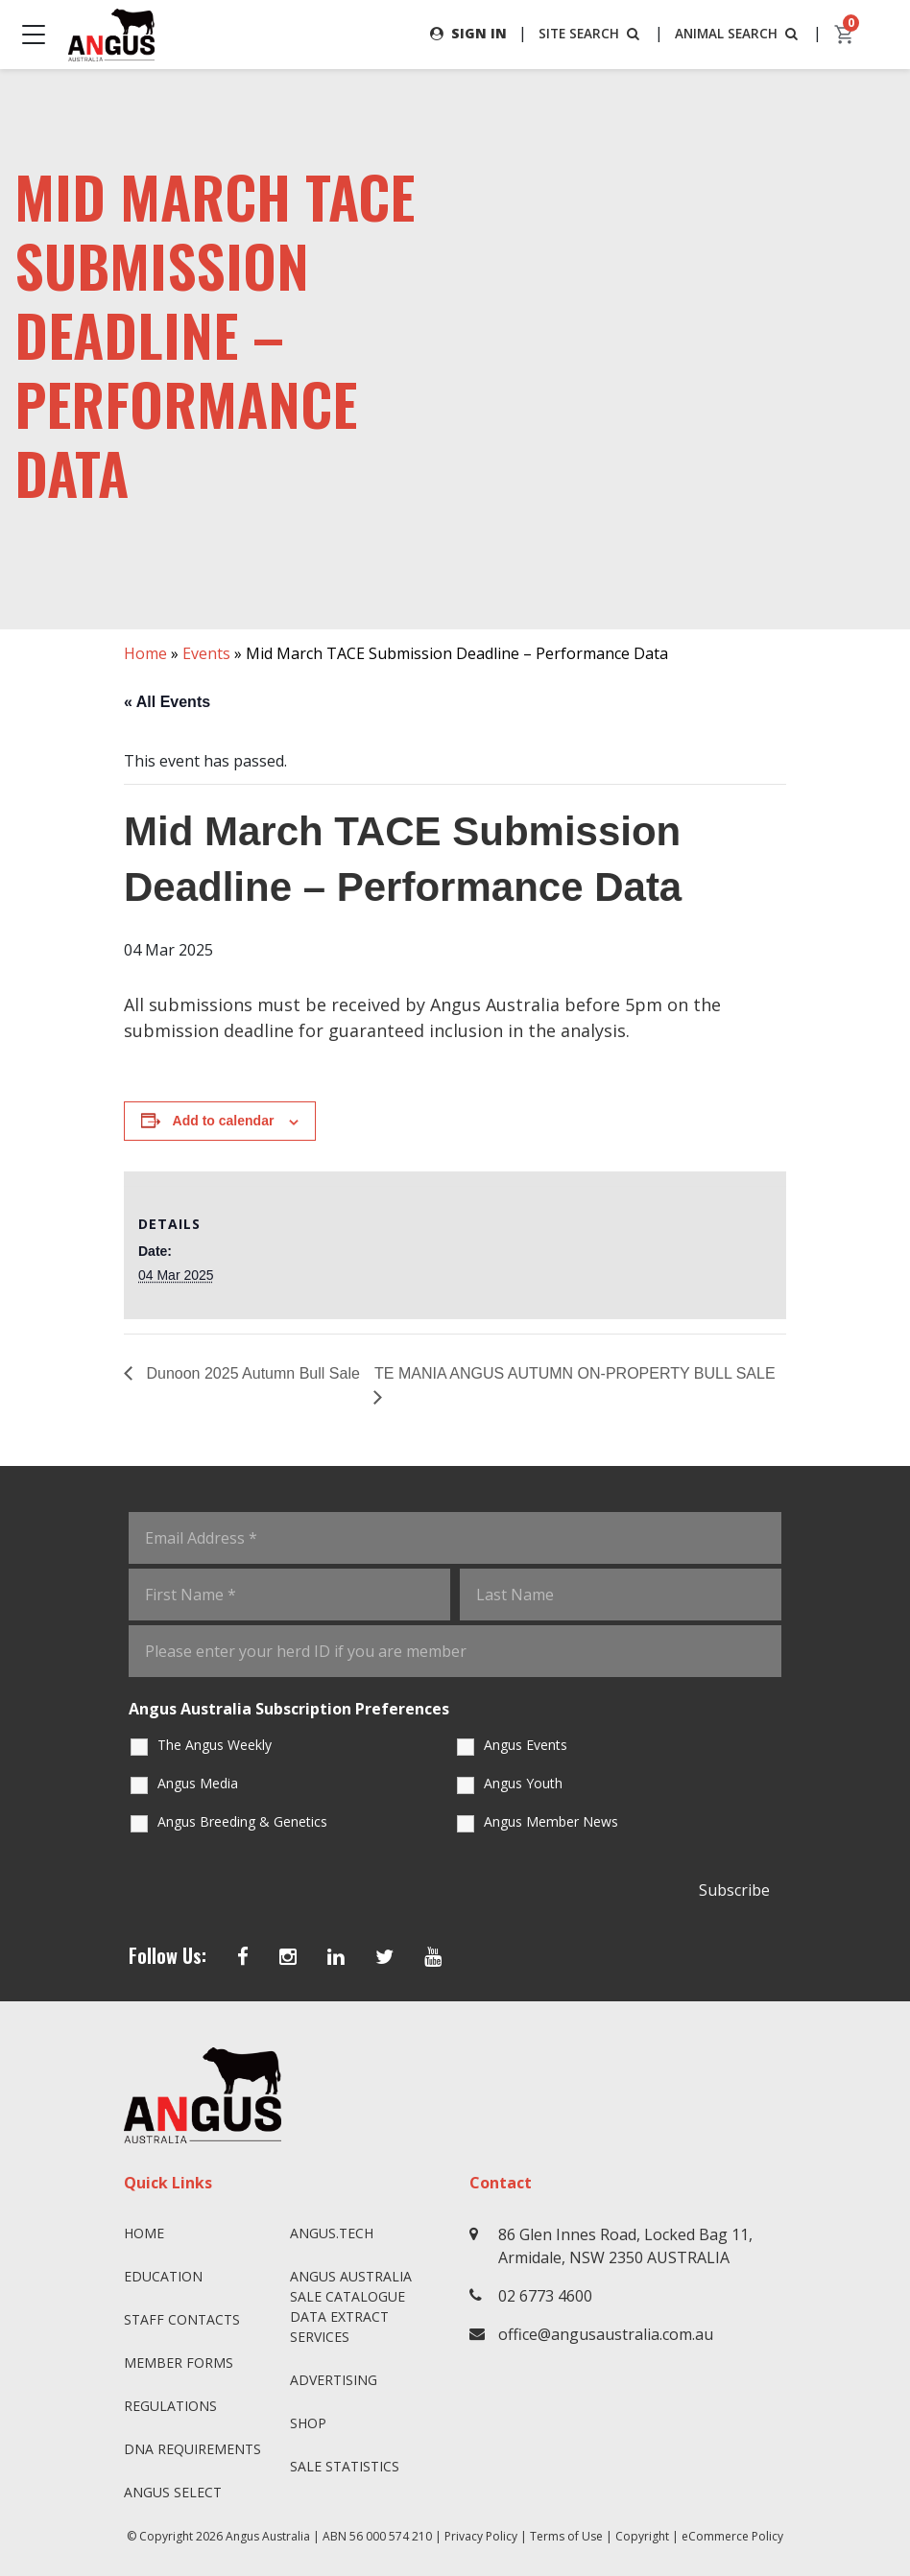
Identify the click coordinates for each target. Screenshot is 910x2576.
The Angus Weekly (214, 1745)
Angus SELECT (173, 2492)
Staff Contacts (182, 2319)
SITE (586, 33)
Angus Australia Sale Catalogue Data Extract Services (351, 2306)
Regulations (170, 2406)
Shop (308, 2423)
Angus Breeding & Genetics (242, 1821)
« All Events (167, 702)
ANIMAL (737, 33)
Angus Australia (268, 2536)
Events (206, 653)
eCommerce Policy (732, 2536)
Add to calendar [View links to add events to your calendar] (224, 1121)
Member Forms (178, 2362)
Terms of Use (566, 2536)
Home (145, 653)
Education (163, 2276)
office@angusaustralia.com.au (605, 2334)
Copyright (642, 2536)
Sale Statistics (344, 2466)
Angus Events (525, 1745)
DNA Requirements (192, 2449)
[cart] (844, 34)
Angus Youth (523, 1783)
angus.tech (331, 2233)
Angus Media (197, 1783)
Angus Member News (551, 1821)
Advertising (333, 2380)
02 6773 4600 (545, 2295)
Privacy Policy (480, 2536)
